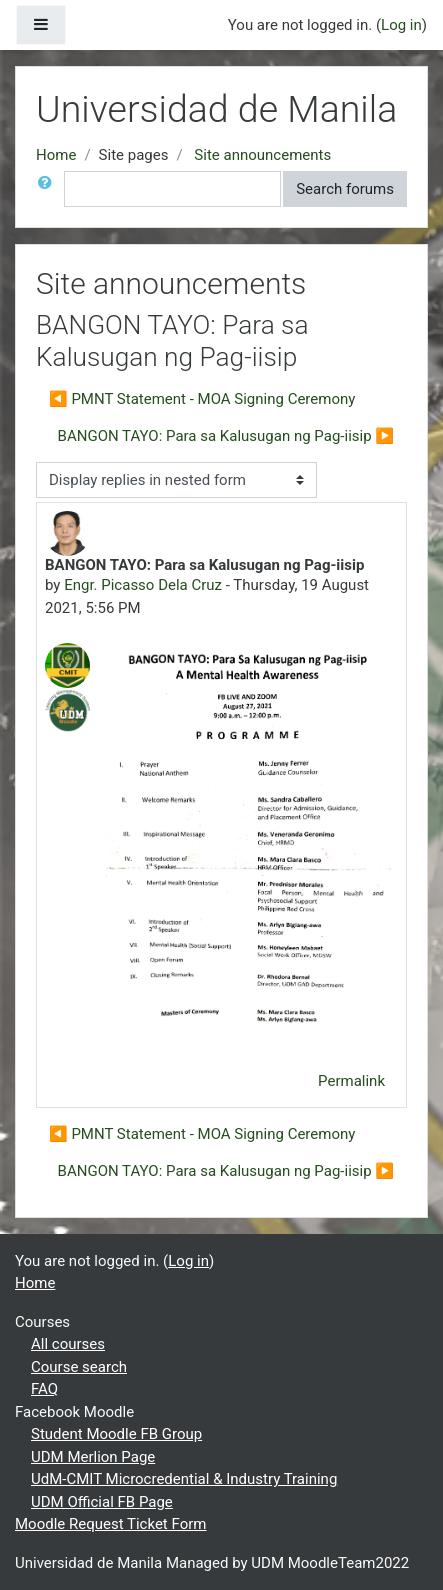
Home (56, 155)
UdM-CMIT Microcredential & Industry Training (184, 1479)
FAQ (44, 1389)
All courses (68, 1344)
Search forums (345, 189)
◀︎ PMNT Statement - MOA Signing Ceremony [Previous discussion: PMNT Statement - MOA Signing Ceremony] (202, 399)
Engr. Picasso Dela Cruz (143, 585)
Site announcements (262, 155)
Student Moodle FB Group (116, 1434)
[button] (49, 189)
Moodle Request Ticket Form (110, 1524)
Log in (401, 25)
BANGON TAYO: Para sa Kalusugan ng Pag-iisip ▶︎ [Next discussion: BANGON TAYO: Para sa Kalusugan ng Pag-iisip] (226, 436)
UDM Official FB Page (102, 1502)
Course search (79, 1367)
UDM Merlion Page (93, 1457)
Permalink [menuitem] (351, 1081)
